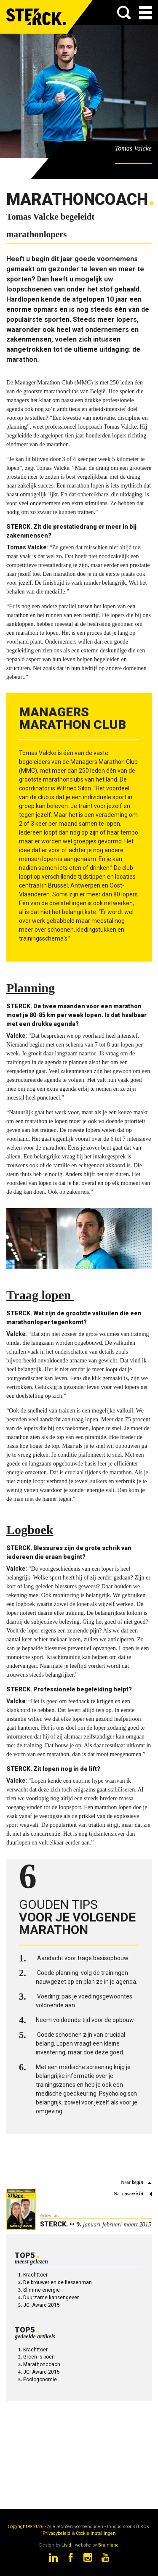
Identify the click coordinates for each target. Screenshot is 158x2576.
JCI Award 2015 (41, 2305)
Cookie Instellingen (96, 2533)
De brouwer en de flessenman (57, 2282)
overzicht (134, 2194)
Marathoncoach (41, 2364)
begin (137, 2182)
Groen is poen (39, 2357)
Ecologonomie (40, 2380)
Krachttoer (35, 2275)
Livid (66, 2545)
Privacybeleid (56, 2533)
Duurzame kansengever (51, 2297)
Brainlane (108, 2545)
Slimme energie (41, 2290)
